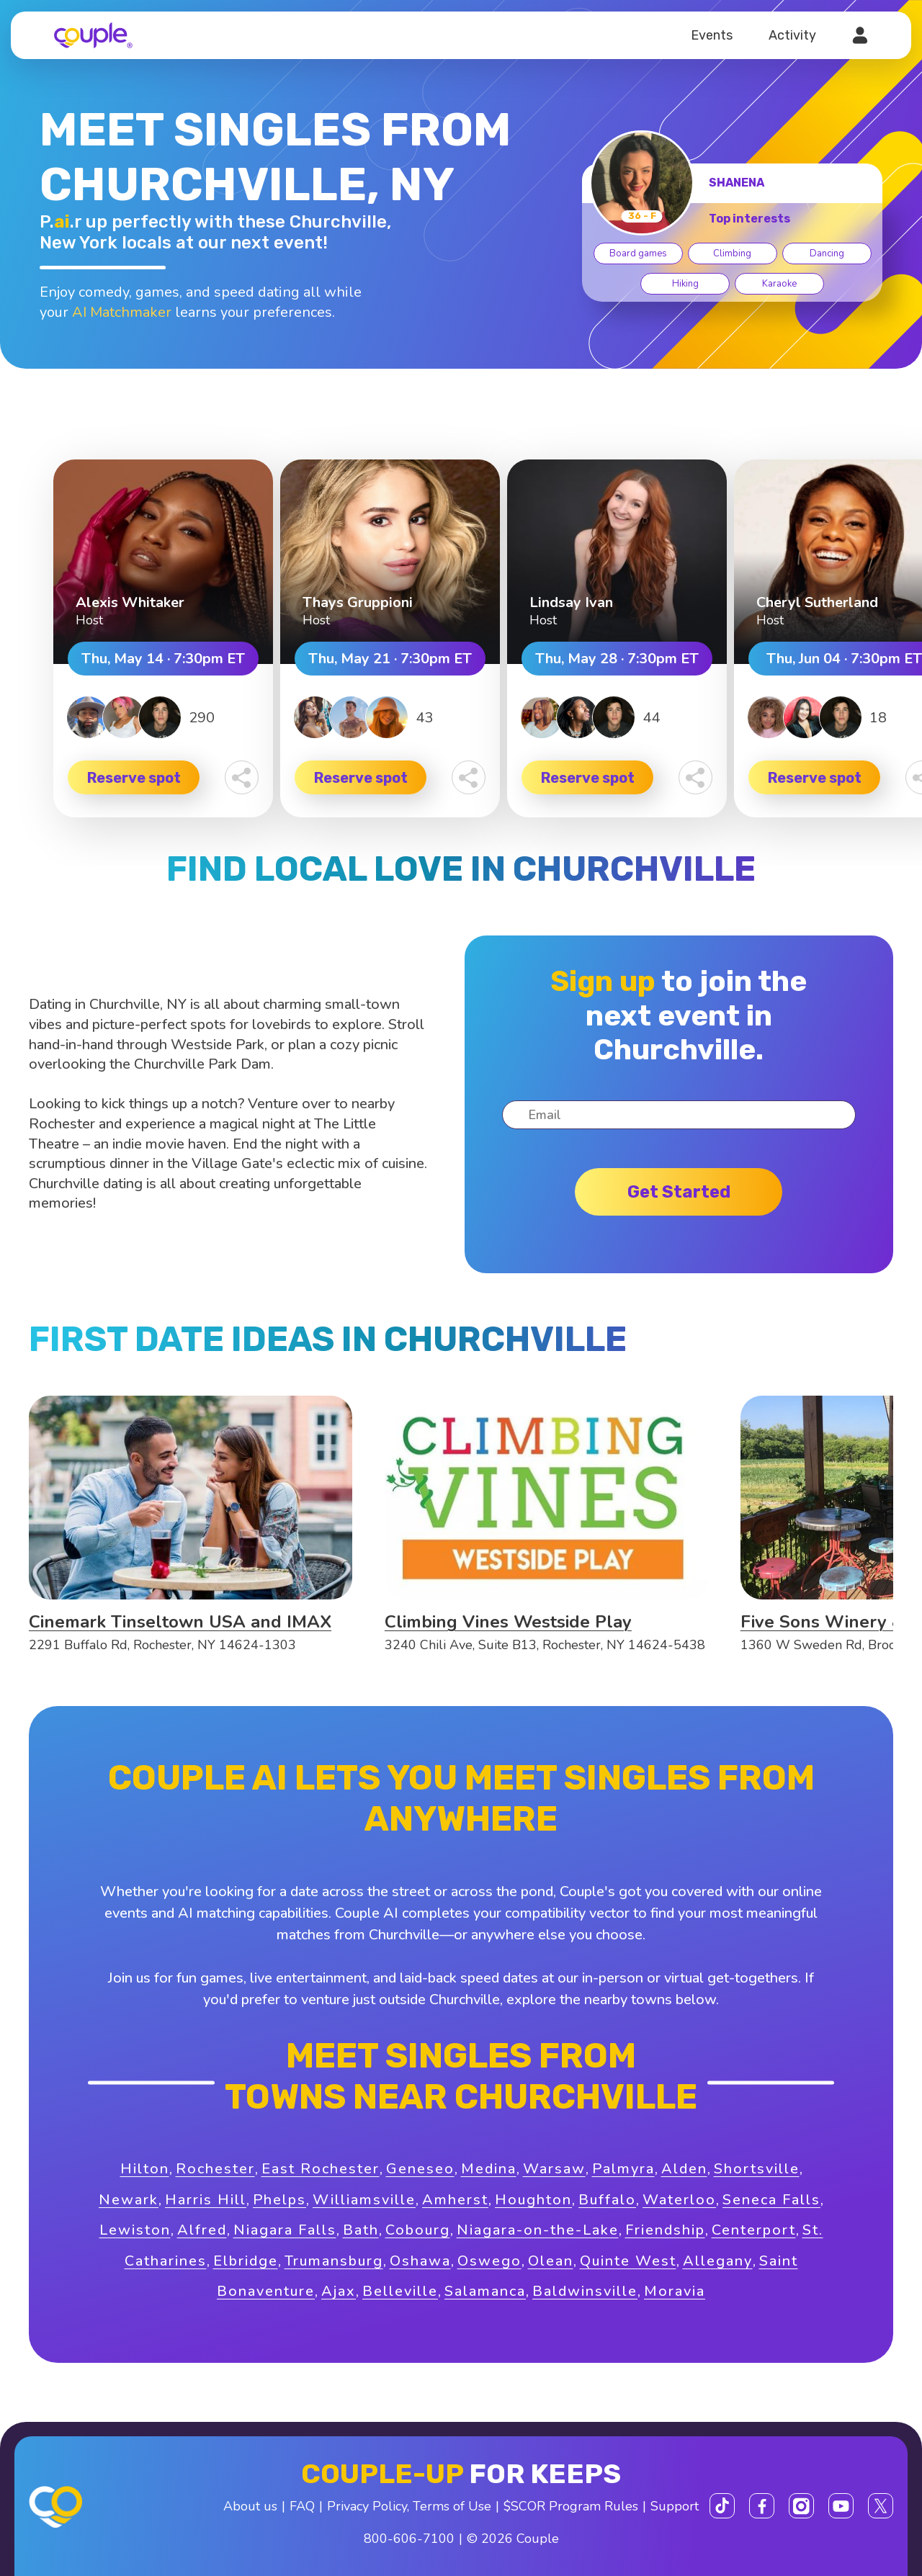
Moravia (674, 2291)
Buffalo (607, 2199)
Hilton (144, 2168)
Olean (550, 2261)
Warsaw (554, 2168)
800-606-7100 (409, 2538)
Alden (684, 2168)
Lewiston (135, 2230)
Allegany (718, 2261)
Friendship (665, 2230)
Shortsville (757, 2168)
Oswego (489, 2261)
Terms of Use (452, 2506)
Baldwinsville (584, 2291)
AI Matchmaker (121, 312)
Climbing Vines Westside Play (508, 1621)
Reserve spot (134, 777)
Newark (128, 2199)
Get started (678, 1192)
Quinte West (628, 2261)
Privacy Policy (367, 2506)
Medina (488, 2168)
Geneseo (420, 2168)
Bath (361, 2230)
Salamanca (485, 2291)
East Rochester (320, 2168)
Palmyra (623, 2168)
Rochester (215, 2168)
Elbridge (245, 2261)
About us (250, 2506)
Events (712, 35)
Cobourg (417, 2230)
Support (674, 2506)
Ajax (338, 2291)
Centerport (754, 2230)
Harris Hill (205, 2199)
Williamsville (364, 2199)
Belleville (400, 2291)
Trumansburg (334, 2261)
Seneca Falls (771, 2199)
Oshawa (420, 2261)
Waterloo (679, 2199)
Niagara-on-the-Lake (538, 2230)
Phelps (279, 2199)
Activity (792, 35)
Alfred (202, 2230)
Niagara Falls (284, 2230)
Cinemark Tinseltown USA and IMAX (180, 1621)
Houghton (533, 2199)
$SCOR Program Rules (570, 2506)
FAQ (302, 2506)
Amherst (455, 2199)
